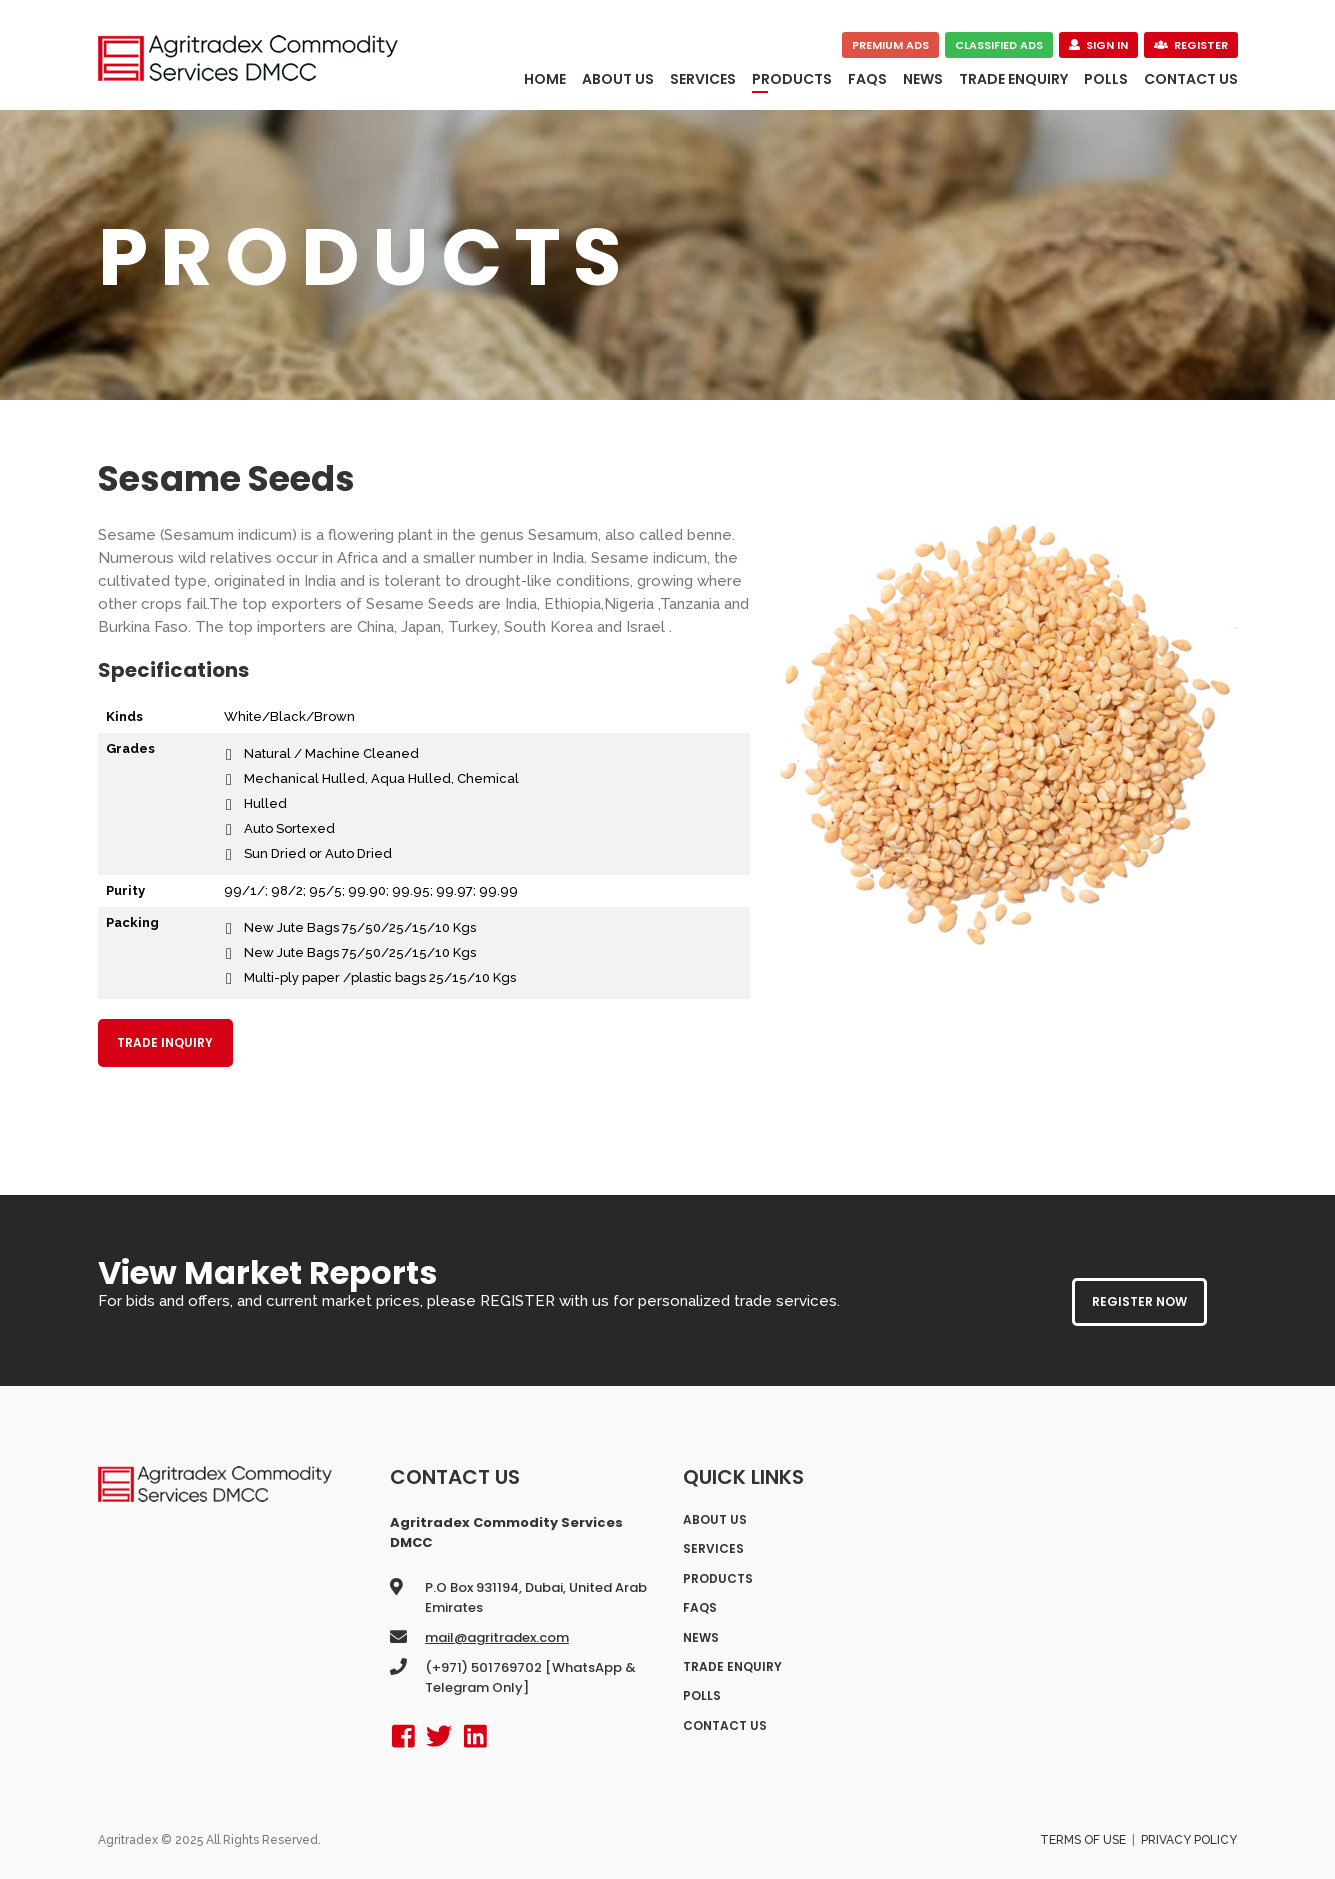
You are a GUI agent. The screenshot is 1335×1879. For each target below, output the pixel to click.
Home (545, 79)
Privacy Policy (1189, 1840)
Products (792, 79)
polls (1106, 79)
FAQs (867, 79)
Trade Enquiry (1013, 79)
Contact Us (1191, 79)
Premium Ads (890, 45)
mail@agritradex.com (497, 1637)
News (923, 79)
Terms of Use (1083, 1840)
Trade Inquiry (165, 1042)
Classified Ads (999, 45)
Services (703, 79)
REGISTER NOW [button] (1139, 1301)
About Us (618, 79)
